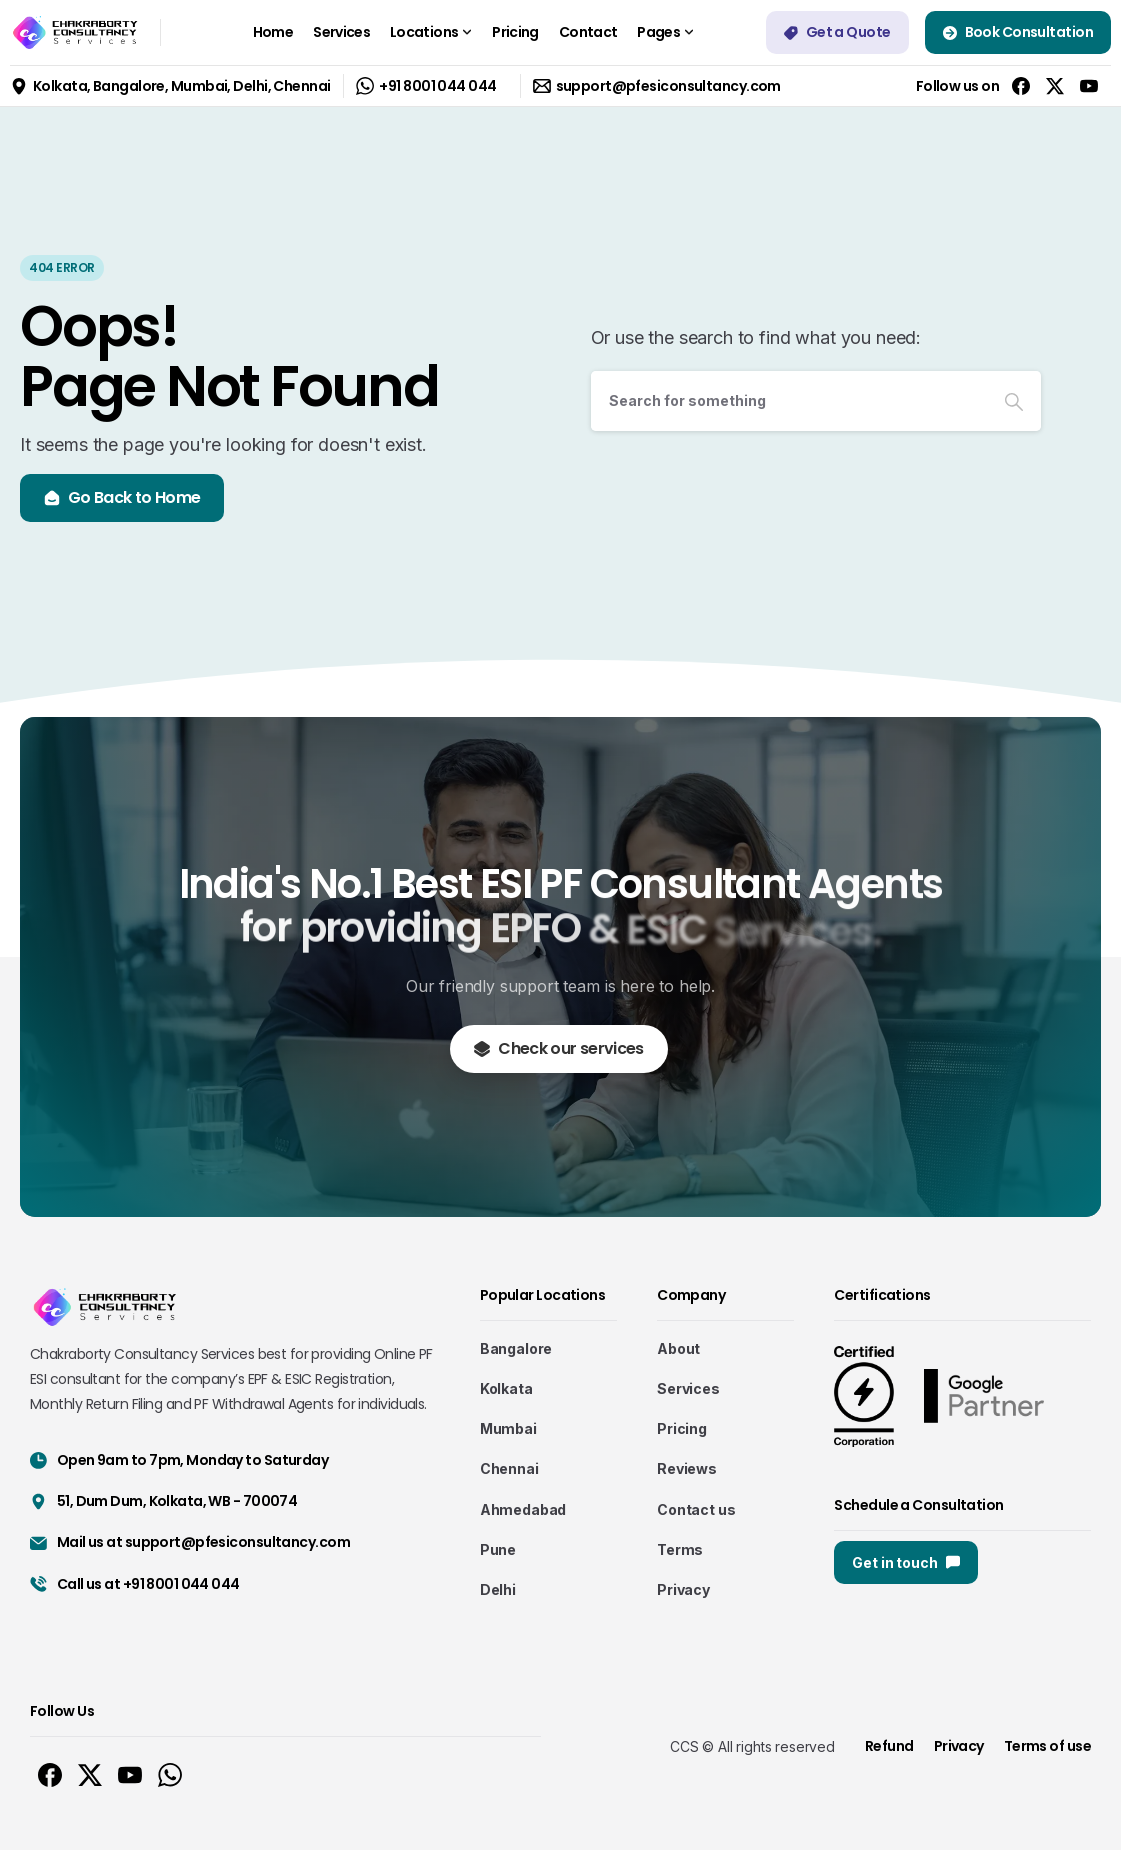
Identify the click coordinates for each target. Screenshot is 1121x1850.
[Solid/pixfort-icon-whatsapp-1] (170, 1774)
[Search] (789, 401)
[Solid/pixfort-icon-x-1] (90, 1774)
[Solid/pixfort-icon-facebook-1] (50, 1774)
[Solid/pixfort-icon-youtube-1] (130, 1774)
